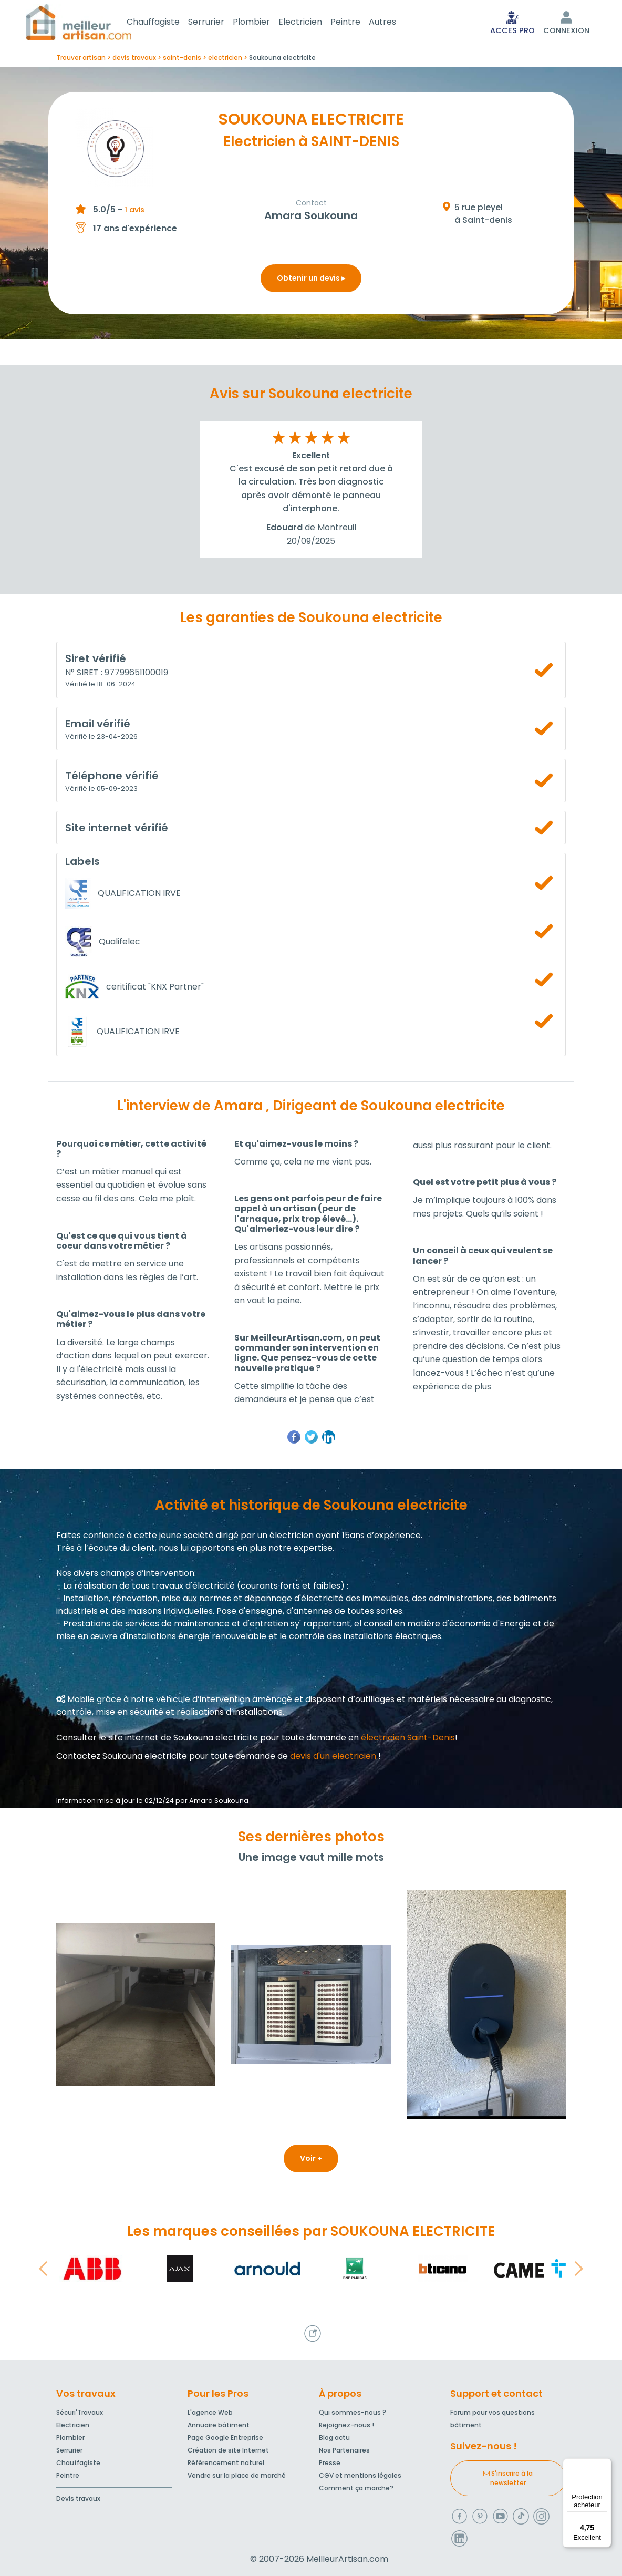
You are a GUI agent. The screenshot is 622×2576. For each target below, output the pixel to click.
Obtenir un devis (311, 280)
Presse (329, 2462)
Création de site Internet (228, 2450)
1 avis (134, 212)
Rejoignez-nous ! (346, 2424)
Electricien (313, 23)
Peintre (358, 23)
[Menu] (605, 2464)
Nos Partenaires (344, 2450)
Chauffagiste (165, 23)
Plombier (264, 23)
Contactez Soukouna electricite (121, 1758)
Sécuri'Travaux (79, 2412)
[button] (43, 2271)
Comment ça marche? (356, 2488)
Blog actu (334, 2437)
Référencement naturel (226, 2462)
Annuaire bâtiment (219, 2424)
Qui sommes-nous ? (352, 2412)
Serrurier (219, 23)
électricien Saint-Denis (408, 1740)
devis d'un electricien (333, 1758)
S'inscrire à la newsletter (508, 2478)
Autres (395, 23)
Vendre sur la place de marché (237, 2475)
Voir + (311, 2160)
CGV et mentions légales (360, 2475)
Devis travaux (78, 2498)
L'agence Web (210, 2412)
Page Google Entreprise (225, 2437)
